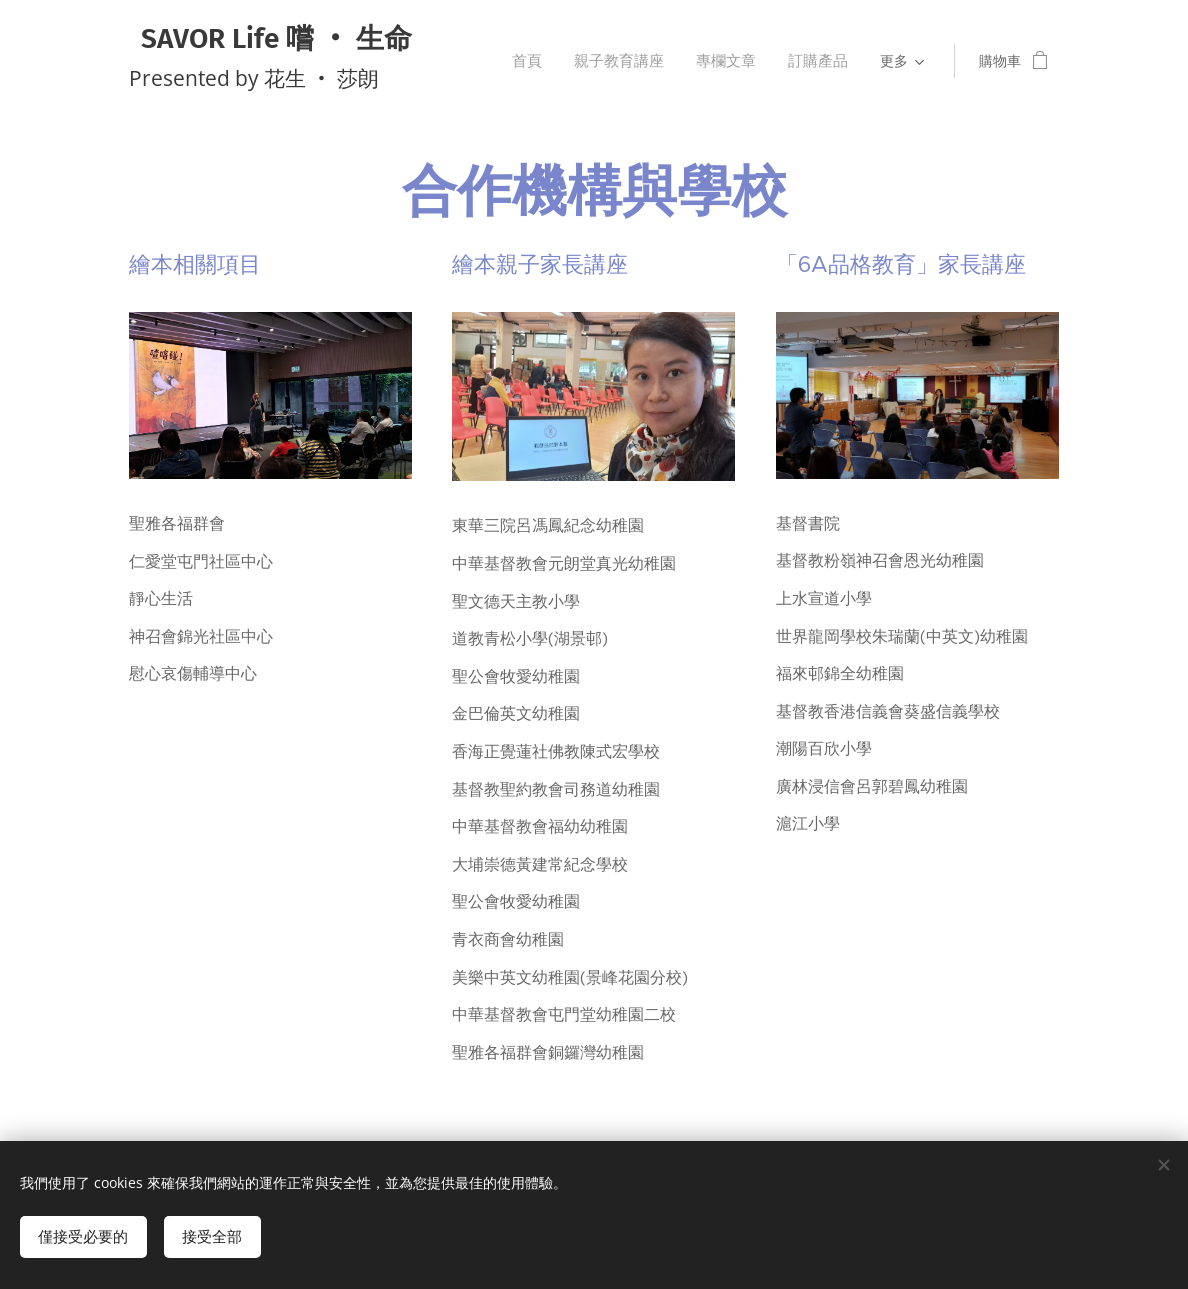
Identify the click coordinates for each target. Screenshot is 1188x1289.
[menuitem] (547, 61)
